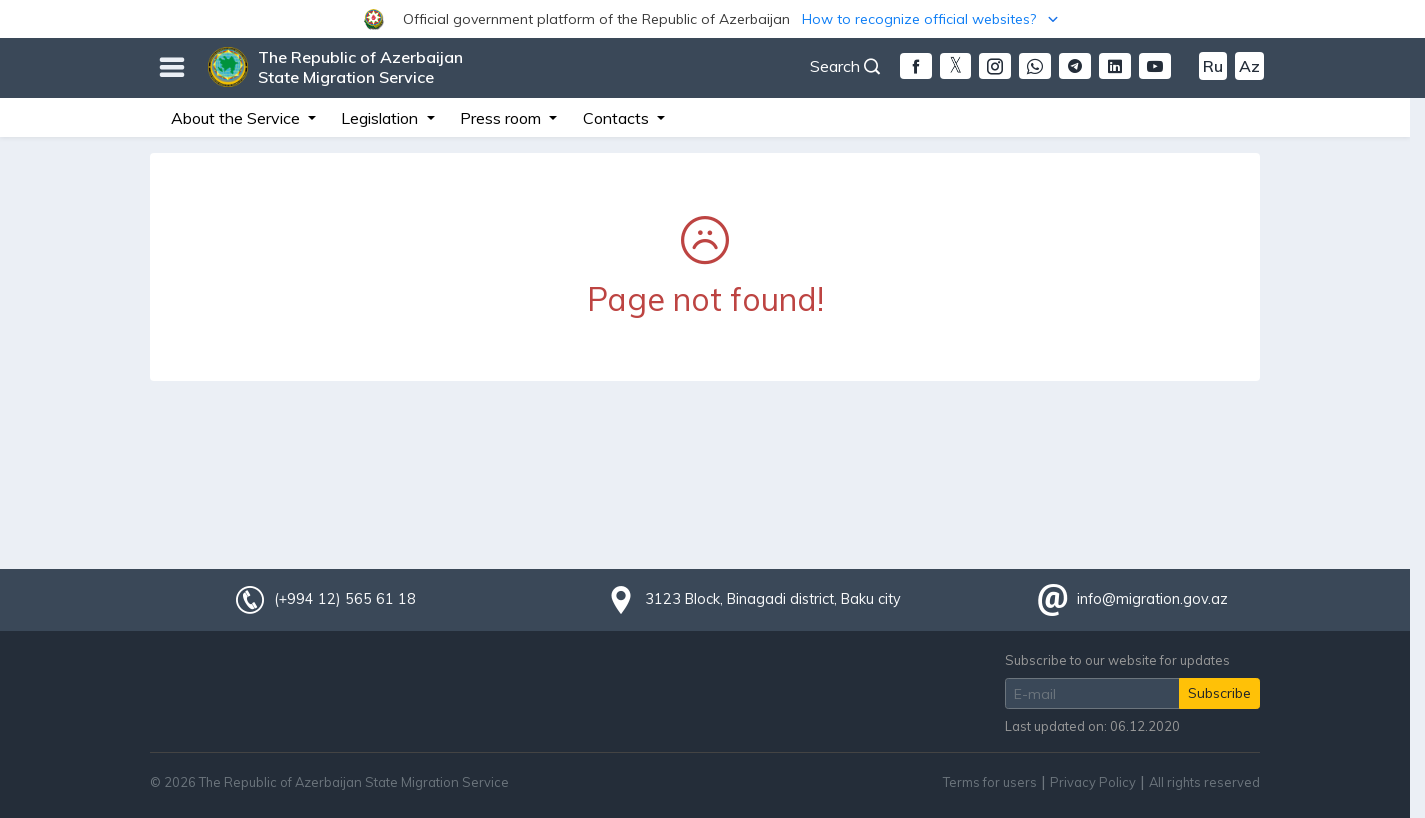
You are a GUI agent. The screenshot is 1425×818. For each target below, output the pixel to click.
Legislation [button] (381, 118)
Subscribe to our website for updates (1117, 660)
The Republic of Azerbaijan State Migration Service (360, 67)
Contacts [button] (618, 118)
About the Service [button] (237, 118)
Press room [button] (502, 118)
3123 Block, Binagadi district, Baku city (773, 599)
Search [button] (845, 66)
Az (1249, 66)
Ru (1213, 66)
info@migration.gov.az (1152, 599)
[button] (712, 19)
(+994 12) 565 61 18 (345, 599)
